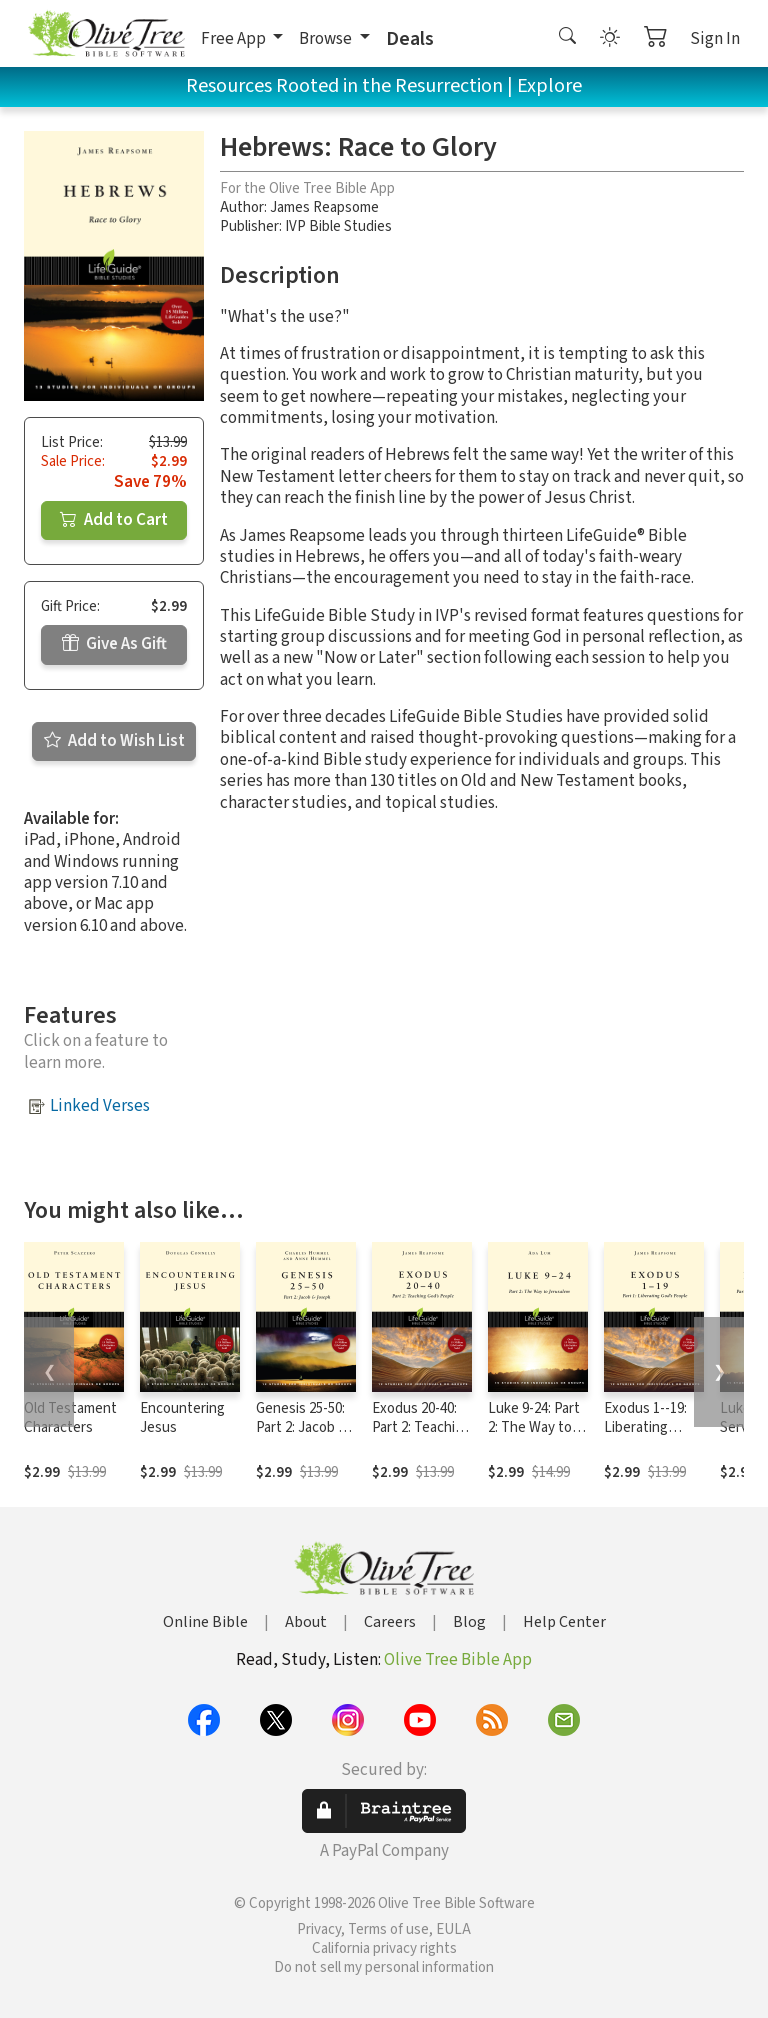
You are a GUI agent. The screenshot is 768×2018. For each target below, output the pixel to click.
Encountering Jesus (182, 1418)
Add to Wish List (114, 741)
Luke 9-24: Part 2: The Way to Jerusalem (534, 1427)
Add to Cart (114, 520)
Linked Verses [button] (100, 1106)
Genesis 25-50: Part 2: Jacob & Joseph (301, 1427)
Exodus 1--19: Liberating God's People (645, 1427)
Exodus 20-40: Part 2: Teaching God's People (421, 1427)
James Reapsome (324, 207)
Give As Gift (114, 644)
